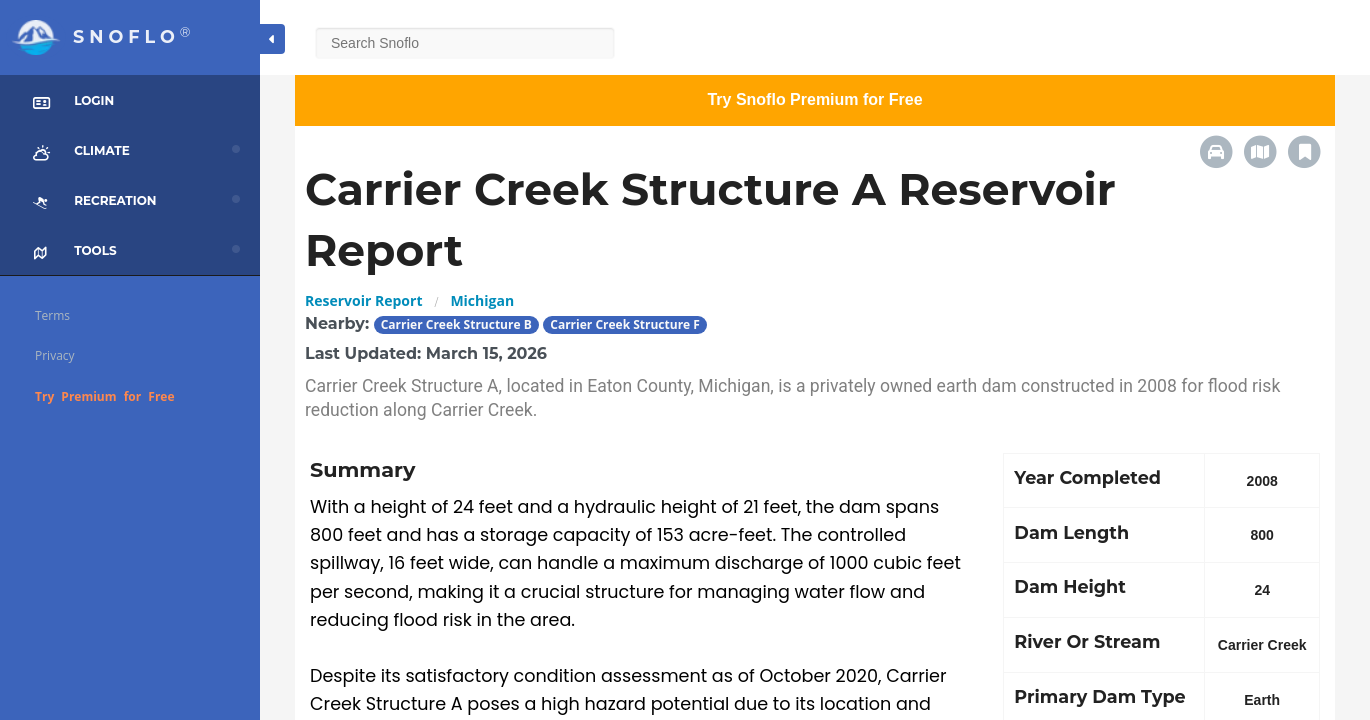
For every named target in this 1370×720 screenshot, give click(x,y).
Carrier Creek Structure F (625, 324)
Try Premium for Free (105, 396)
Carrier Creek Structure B (456, 324)
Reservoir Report (363, 300)
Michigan (482, 300)
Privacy (55, 355)
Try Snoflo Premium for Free (814, 99)
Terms (52, 315)
